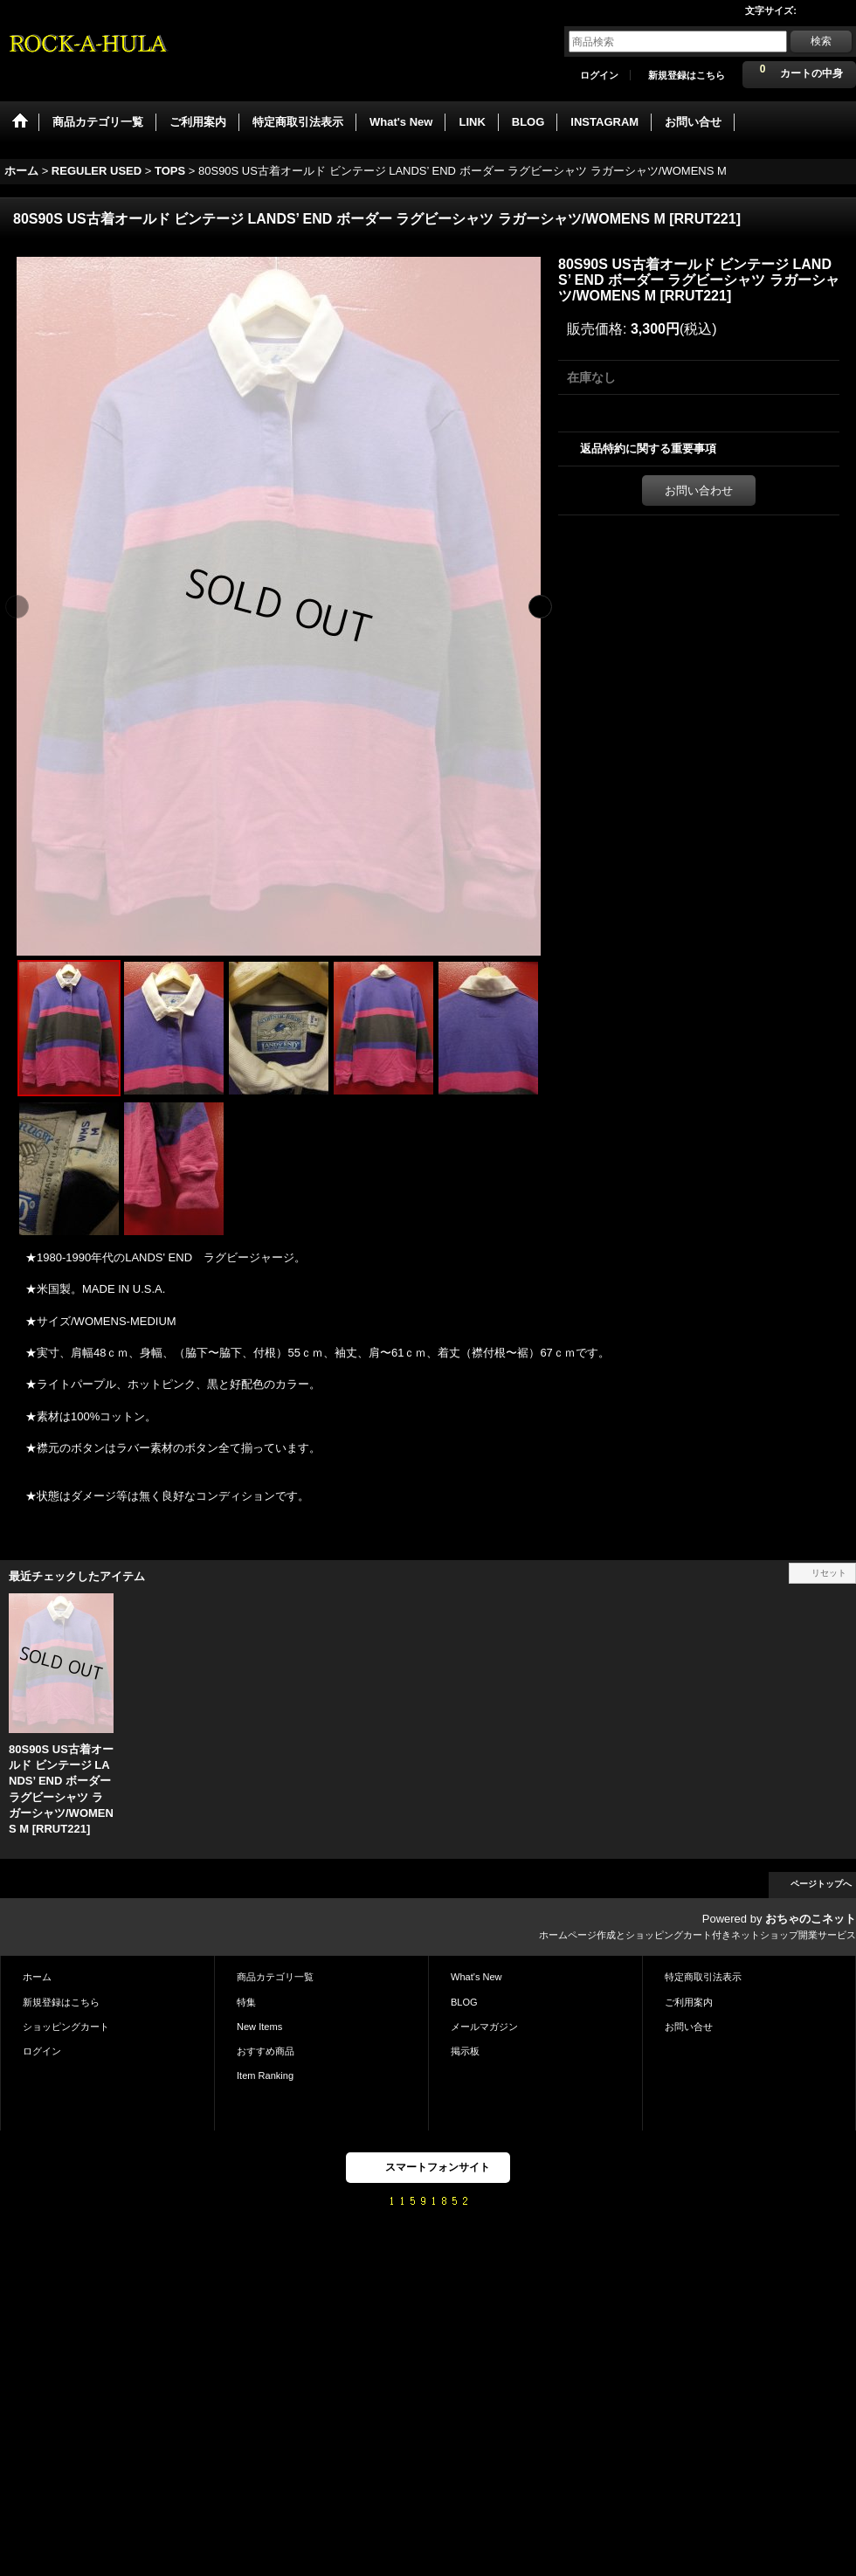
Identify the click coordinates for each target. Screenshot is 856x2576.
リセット (828, 1573)
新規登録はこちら (686, 75)
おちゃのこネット (810, 1918)
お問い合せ (689, 2026)
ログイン (599, 75)
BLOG (464, 2002)
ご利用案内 (689, 2002)
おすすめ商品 (265, 2051)
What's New (476, 1977)
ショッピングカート (66, 2026)
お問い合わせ (699, 490)
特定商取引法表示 (703, 1977)
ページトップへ (821, 1884)
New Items (259, 2026)
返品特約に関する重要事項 (648, 448)
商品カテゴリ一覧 (275, 1977)
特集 (246, 2002)
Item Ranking (265, 2075)
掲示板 (465, 2051)
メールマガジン (484, 2026)
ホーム (37, 1977)
